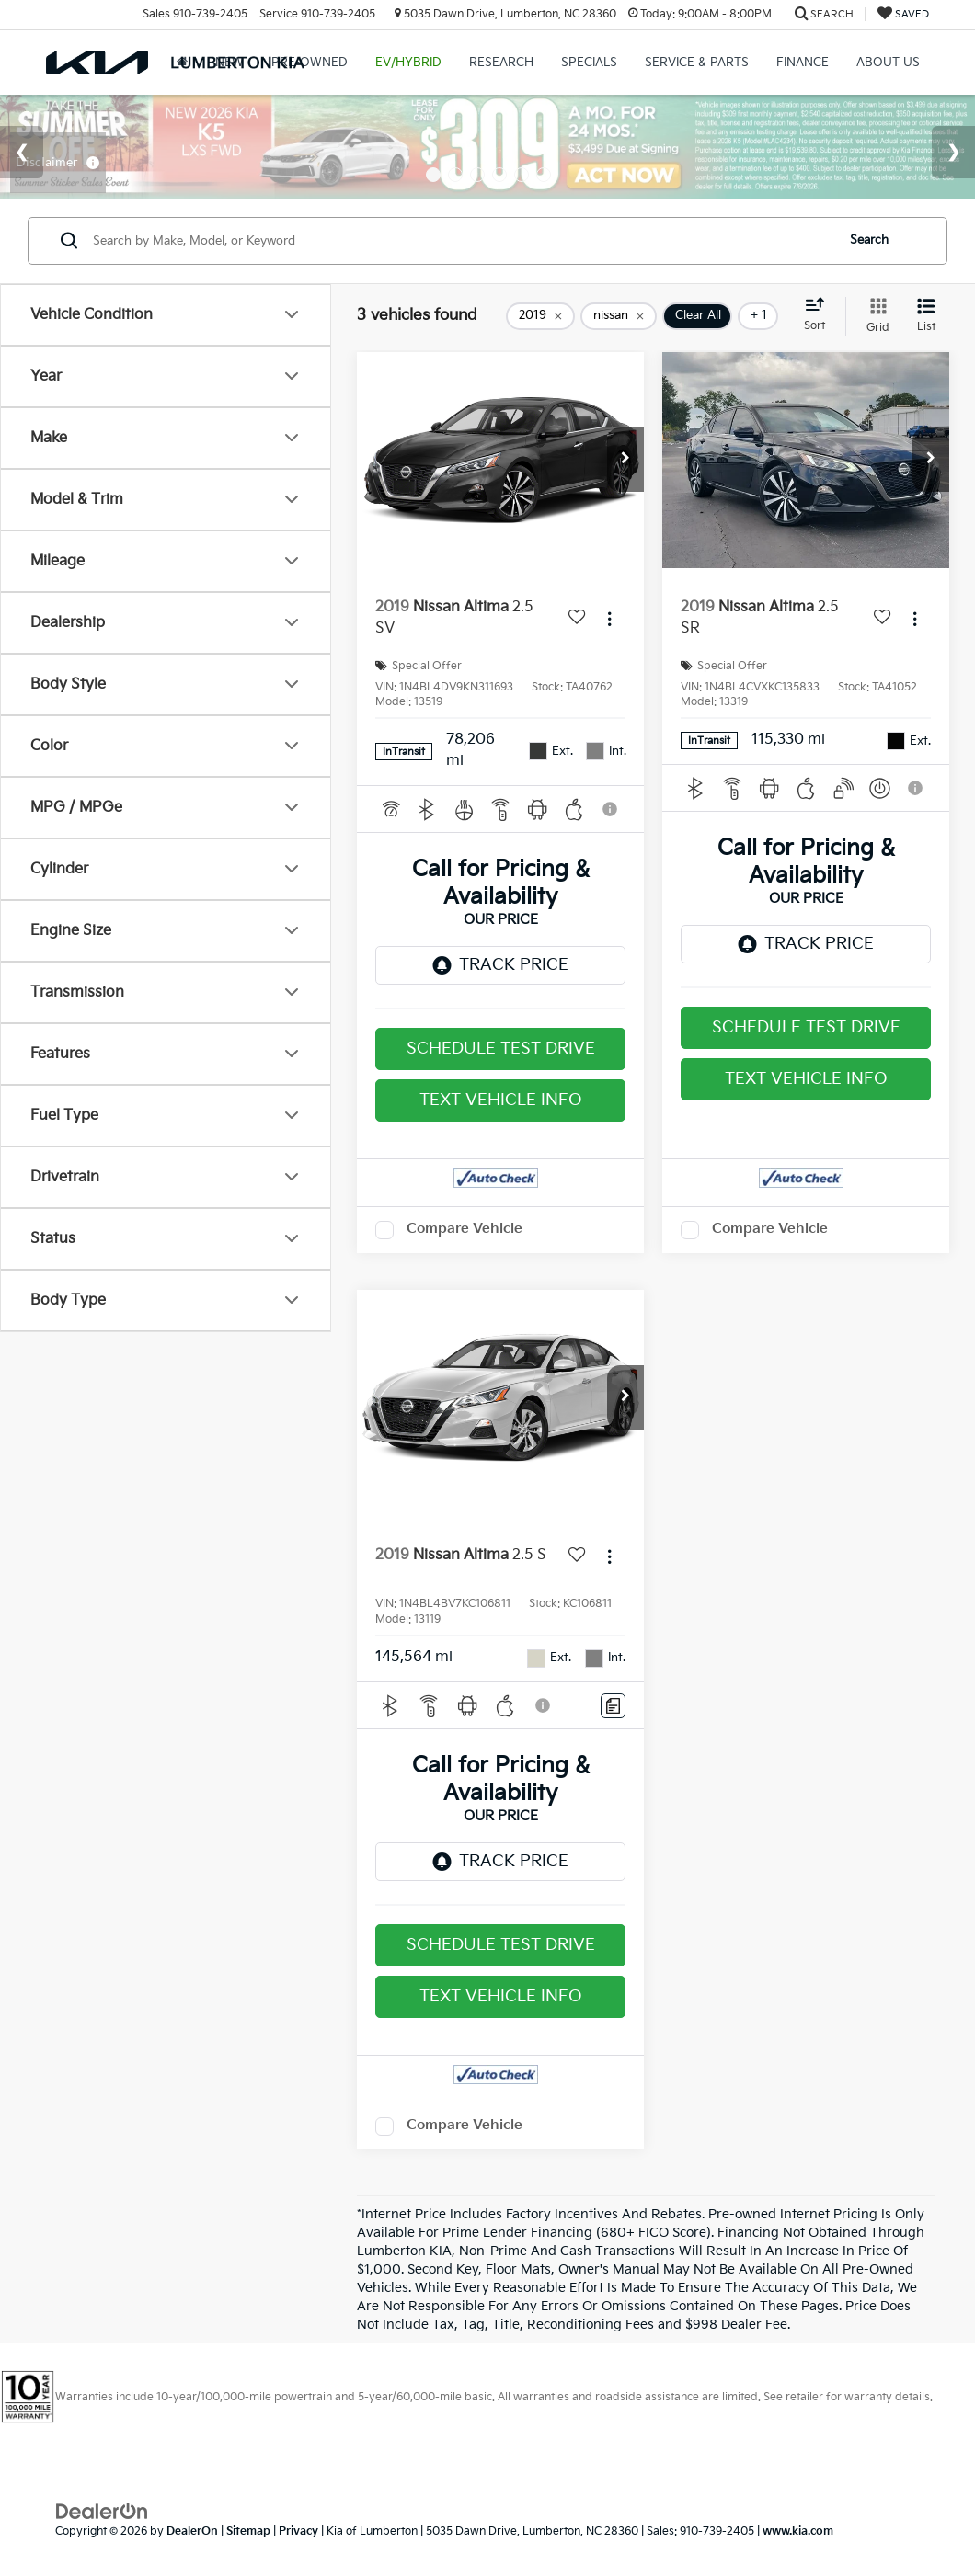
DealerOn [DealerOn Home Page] (192, 2531)
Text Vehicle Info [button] (500, 1100)
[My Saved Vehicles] (903, 14)
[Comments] (613, 1705)
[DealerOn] (102, 2511)
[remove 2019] (540, 316)
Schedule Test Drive (501, 1048)
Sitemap (248, 2531)
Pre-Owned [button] (309, 62)
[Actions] (609, 618)
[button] (625, 459)
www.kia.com (798, 2531)
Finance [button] (802, 62)
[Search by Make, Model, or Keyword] (461, 241)
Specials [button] (589, 62)
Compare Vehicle (464, 1229)
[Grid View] (874, 316)
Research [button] (501, 62)
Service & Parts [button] (697, 62)
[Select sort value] (820, 315)
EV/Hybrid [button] (408, 62)
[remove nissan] (618, 316)
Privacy (298, 2531)
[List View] (926, 316)
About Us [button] (888, 62)
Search (869, 240)
